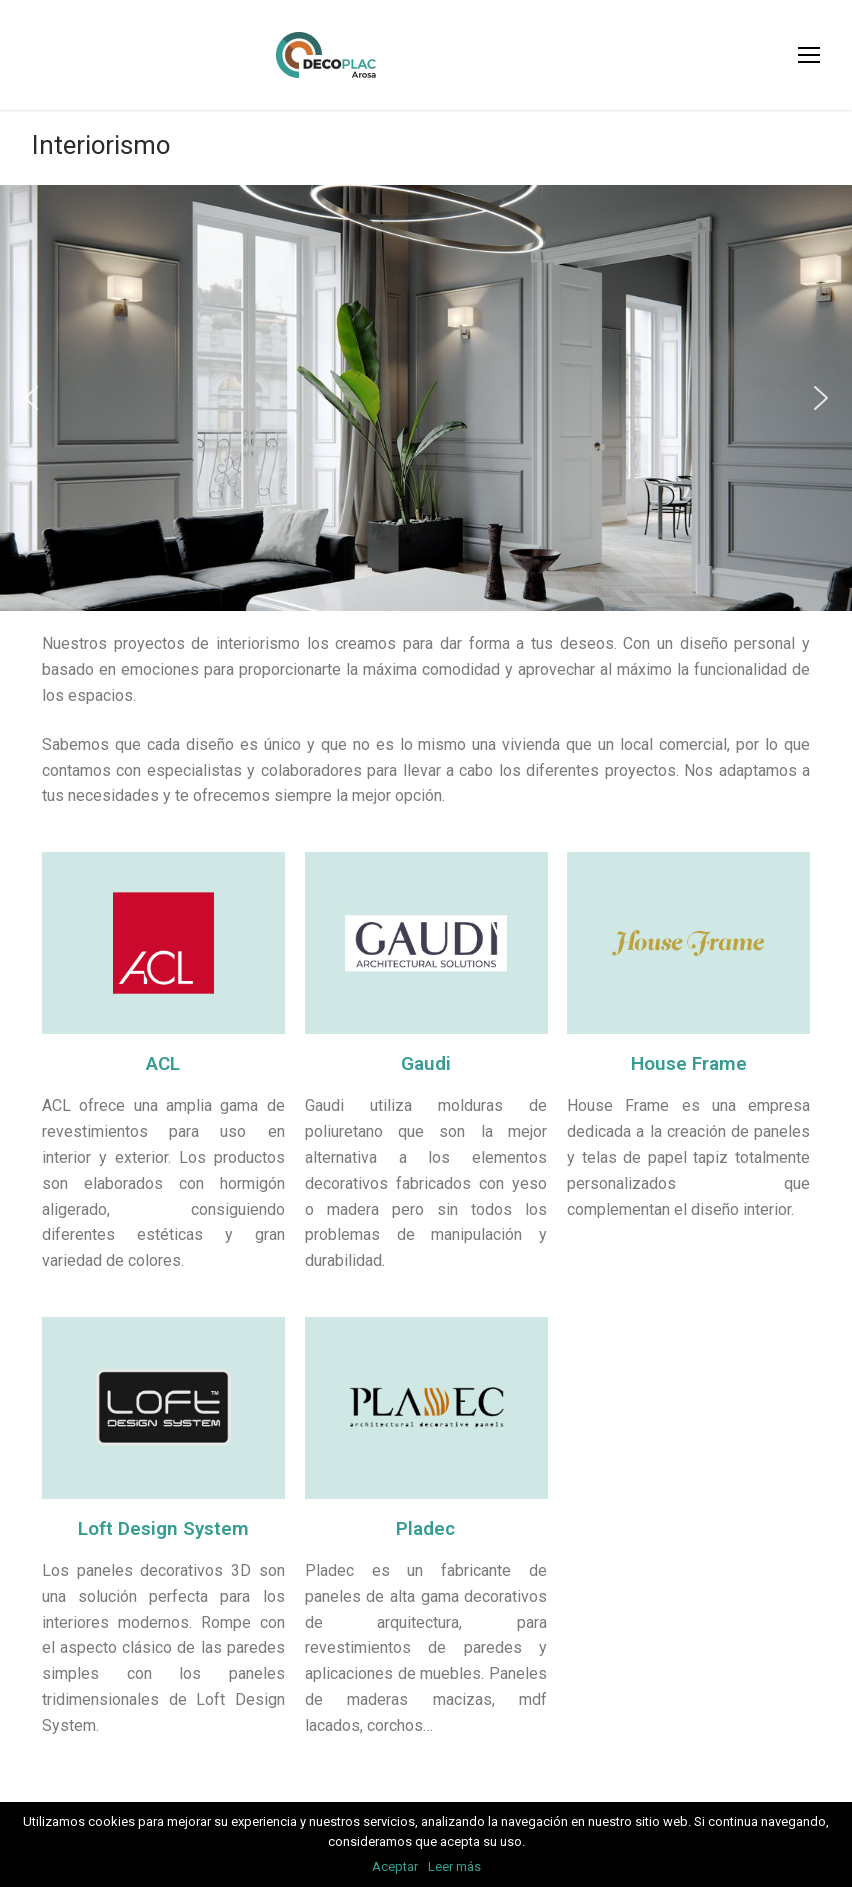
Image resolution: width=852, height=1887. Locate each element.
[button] (31, 398)
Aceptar (395, 1866)
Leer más (454, 1866)
